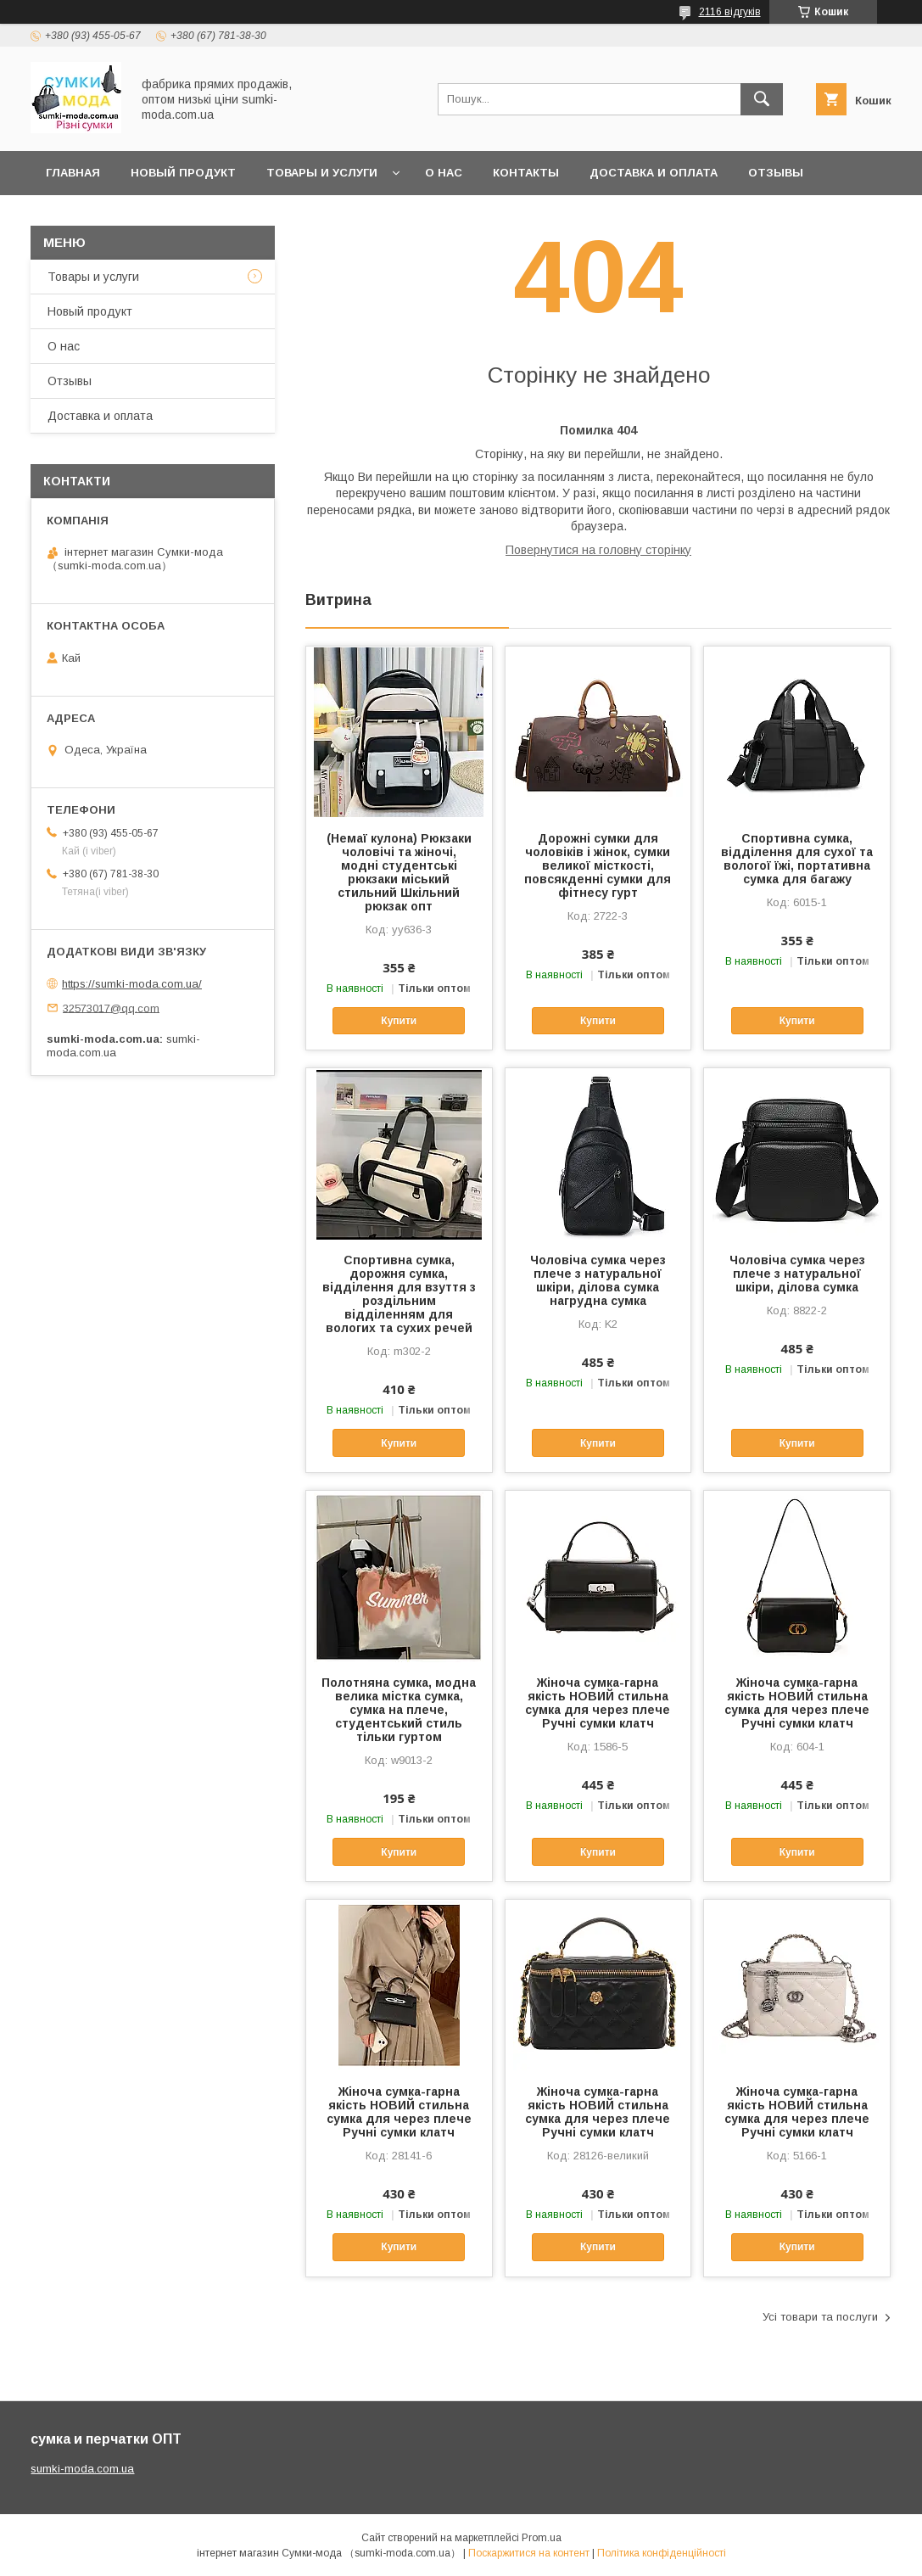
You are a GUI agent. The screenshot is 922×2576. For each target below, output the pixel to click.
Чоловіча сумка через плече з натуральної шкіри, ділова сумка (797, 1273)
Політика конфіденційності (661, 2553)
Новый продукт (183, 172)
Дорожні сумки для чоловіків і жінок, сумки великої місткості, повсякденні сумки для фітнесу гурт (597, 865)
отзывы (775, 172)
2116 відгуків (730, 12)
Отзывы (69, 381)
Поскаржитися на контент (529, 2553)
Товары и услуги (321, 172)
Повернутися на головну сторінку (598, 550)
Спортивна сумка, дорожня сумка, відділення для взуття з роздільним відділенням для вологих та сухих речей (399, 1294)
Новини (71, 216)
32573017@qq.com (111, 1007)
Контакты (526, 172)
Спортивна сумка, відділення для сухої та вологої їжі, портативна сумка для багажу (797, 859)
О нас (443, 172)
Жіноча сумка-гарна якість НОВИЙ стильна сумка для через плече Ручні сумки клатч (597, 1703)
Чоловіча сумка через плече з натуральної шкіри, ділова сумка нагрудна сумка (598, 1280)
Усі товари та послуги (820, 2316)
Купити (398, 1021)
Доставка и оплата (654, 172)
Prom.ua (542, 2538)
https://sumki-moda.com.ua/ (132, 983)
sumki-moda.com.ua (82, 2468)
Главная (73, 172)
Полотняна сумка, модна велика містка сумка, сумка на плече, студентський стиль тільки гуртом (398, 1710)
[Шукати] (761, 99)
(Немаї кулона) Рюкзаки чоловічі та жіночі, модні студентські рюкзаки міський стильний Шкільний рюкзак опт (399, 872)
